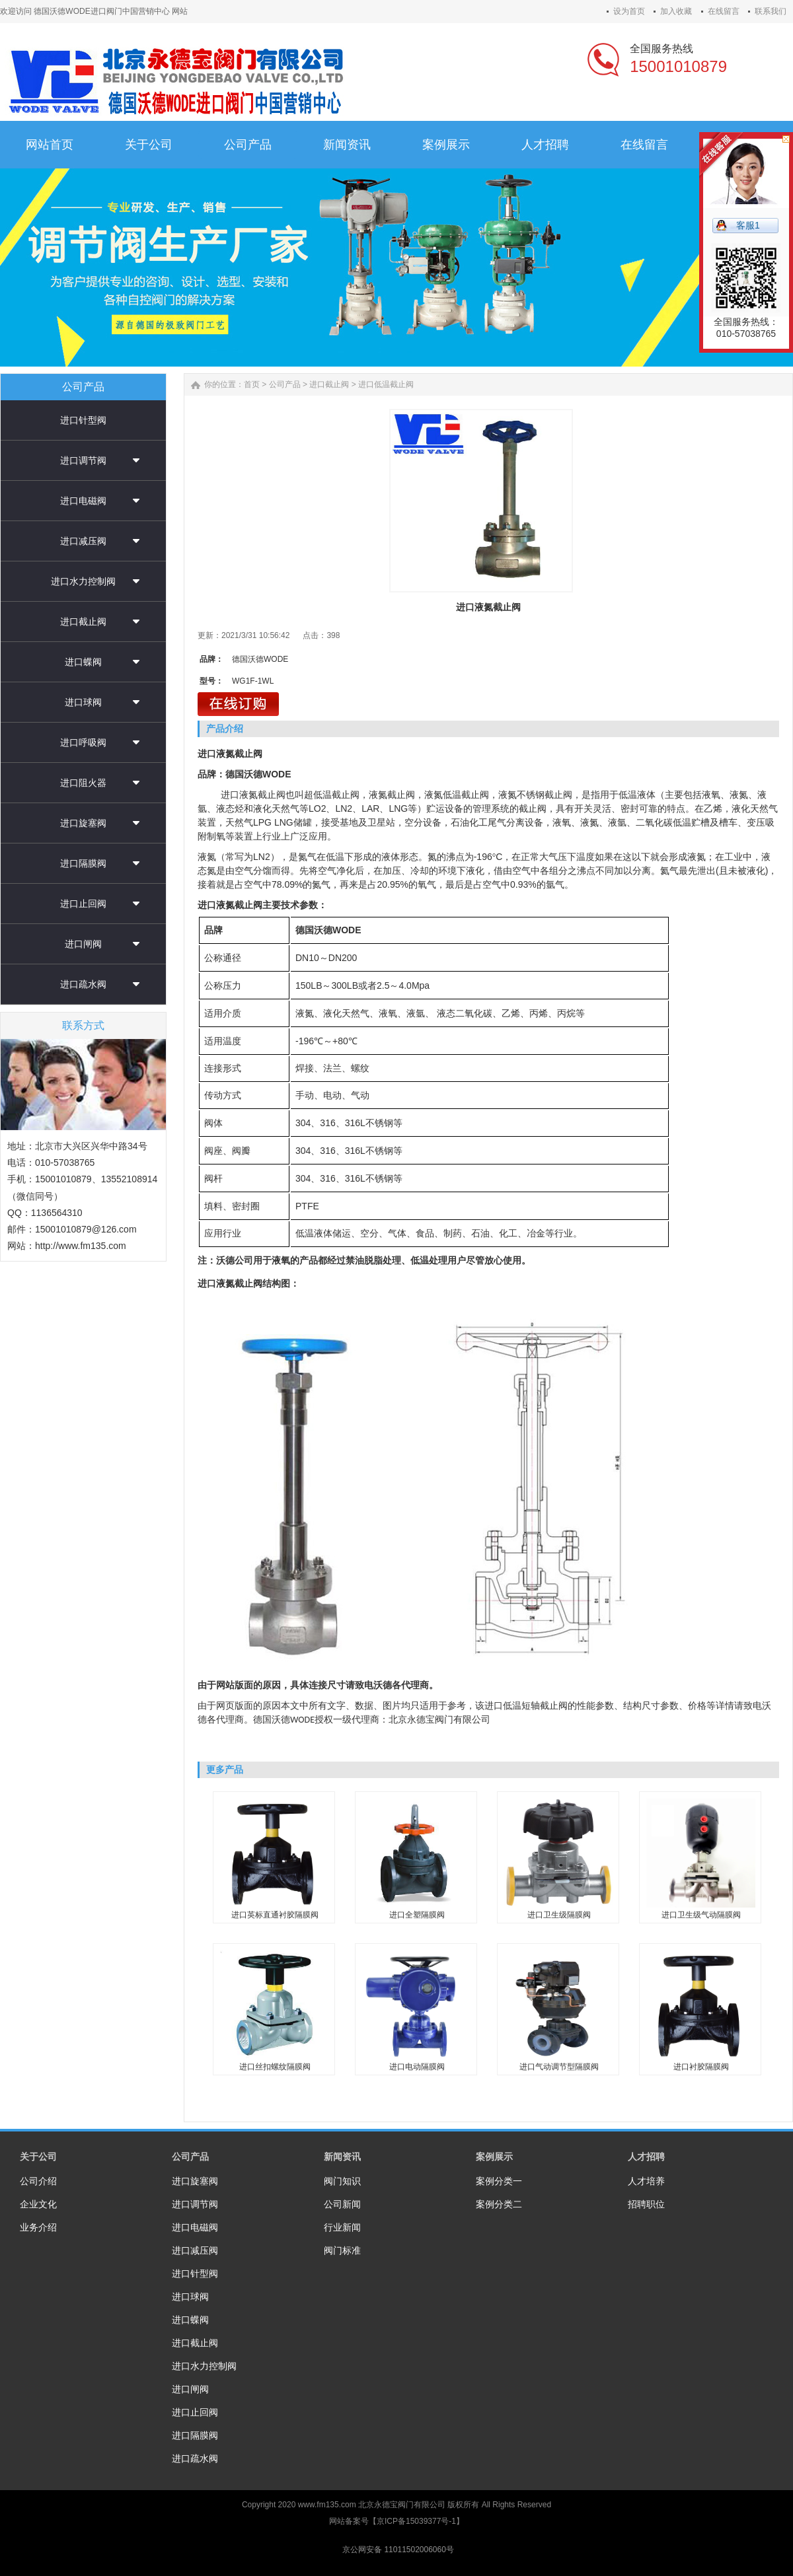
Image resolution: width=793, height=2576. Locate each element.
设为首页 (629, 11)
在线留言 (723, 11)
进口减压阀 (83, 541)
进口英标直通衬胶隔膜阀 (275, 1914)
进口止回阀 (83, 903)
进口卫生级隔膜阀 (559, 1914)
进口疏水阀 (83, 984)
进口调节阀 (83, 460)
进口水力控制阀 (83, 581)
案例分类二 (499, 2204)
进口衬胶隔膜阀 (701, 2066)
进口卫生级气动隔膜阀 (701, 1914)
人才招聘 (646, 2156)
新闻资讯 (342, 2156)
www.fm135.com (327, 2504)
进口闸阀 (83, 944)
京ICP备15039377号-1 (416, 2521)
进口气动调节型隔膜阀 (559, 2066)
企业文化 (38, 2204)
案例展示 (494, 2156)
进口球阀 (83, 702)
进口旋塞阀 (83, 823)
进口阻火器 (83, 782)
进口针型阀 (83, 420)
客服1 (748, 225)
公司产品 (285, 384)
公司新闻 (342, 2204)
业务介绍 (38, 2227)
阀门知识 (342, 2181)
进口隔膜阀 (83, 863)
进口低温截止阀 (386, 384)
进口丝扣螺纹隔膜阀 (275, 2066)
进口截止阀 (83, 621)
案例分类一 (499, 2181)
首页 (252, 384)
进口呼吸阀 (83, 742)
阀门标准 (342, 2250)
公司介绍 (38, 2181)
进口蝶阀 (83, 662)
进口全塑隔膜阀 (417, 1914)
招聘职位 (646, 2204)
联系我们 (770, 11)
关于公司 (38, 2156)
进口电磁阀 (83, 500)
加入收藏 (676, 11)
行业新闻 (342, 2227)
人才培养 (646, 2181)
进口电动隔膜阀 (417, 2066)
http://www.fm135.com (80, 1245)
